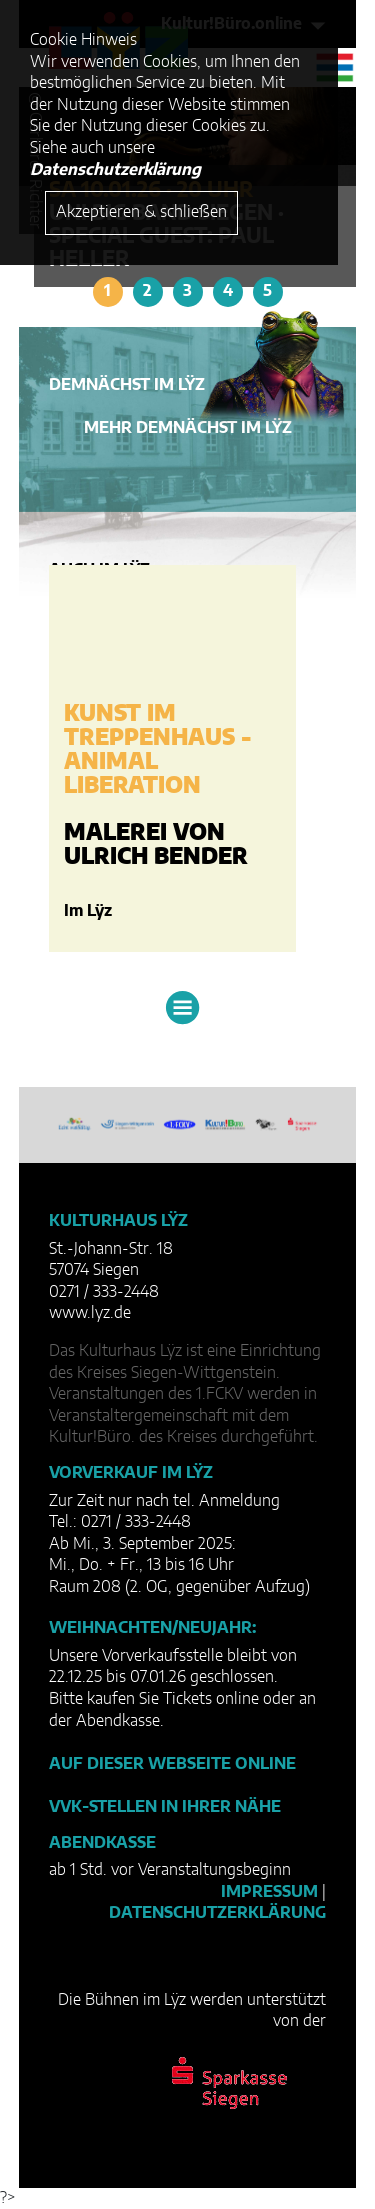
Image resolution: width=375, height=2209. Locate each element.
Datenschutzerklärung (217, 1913)
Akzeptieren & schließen (141, 212)
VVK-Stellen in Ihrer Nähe (165, 1807)
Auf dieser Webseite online (172, 1764)
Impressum (269, 1892)
